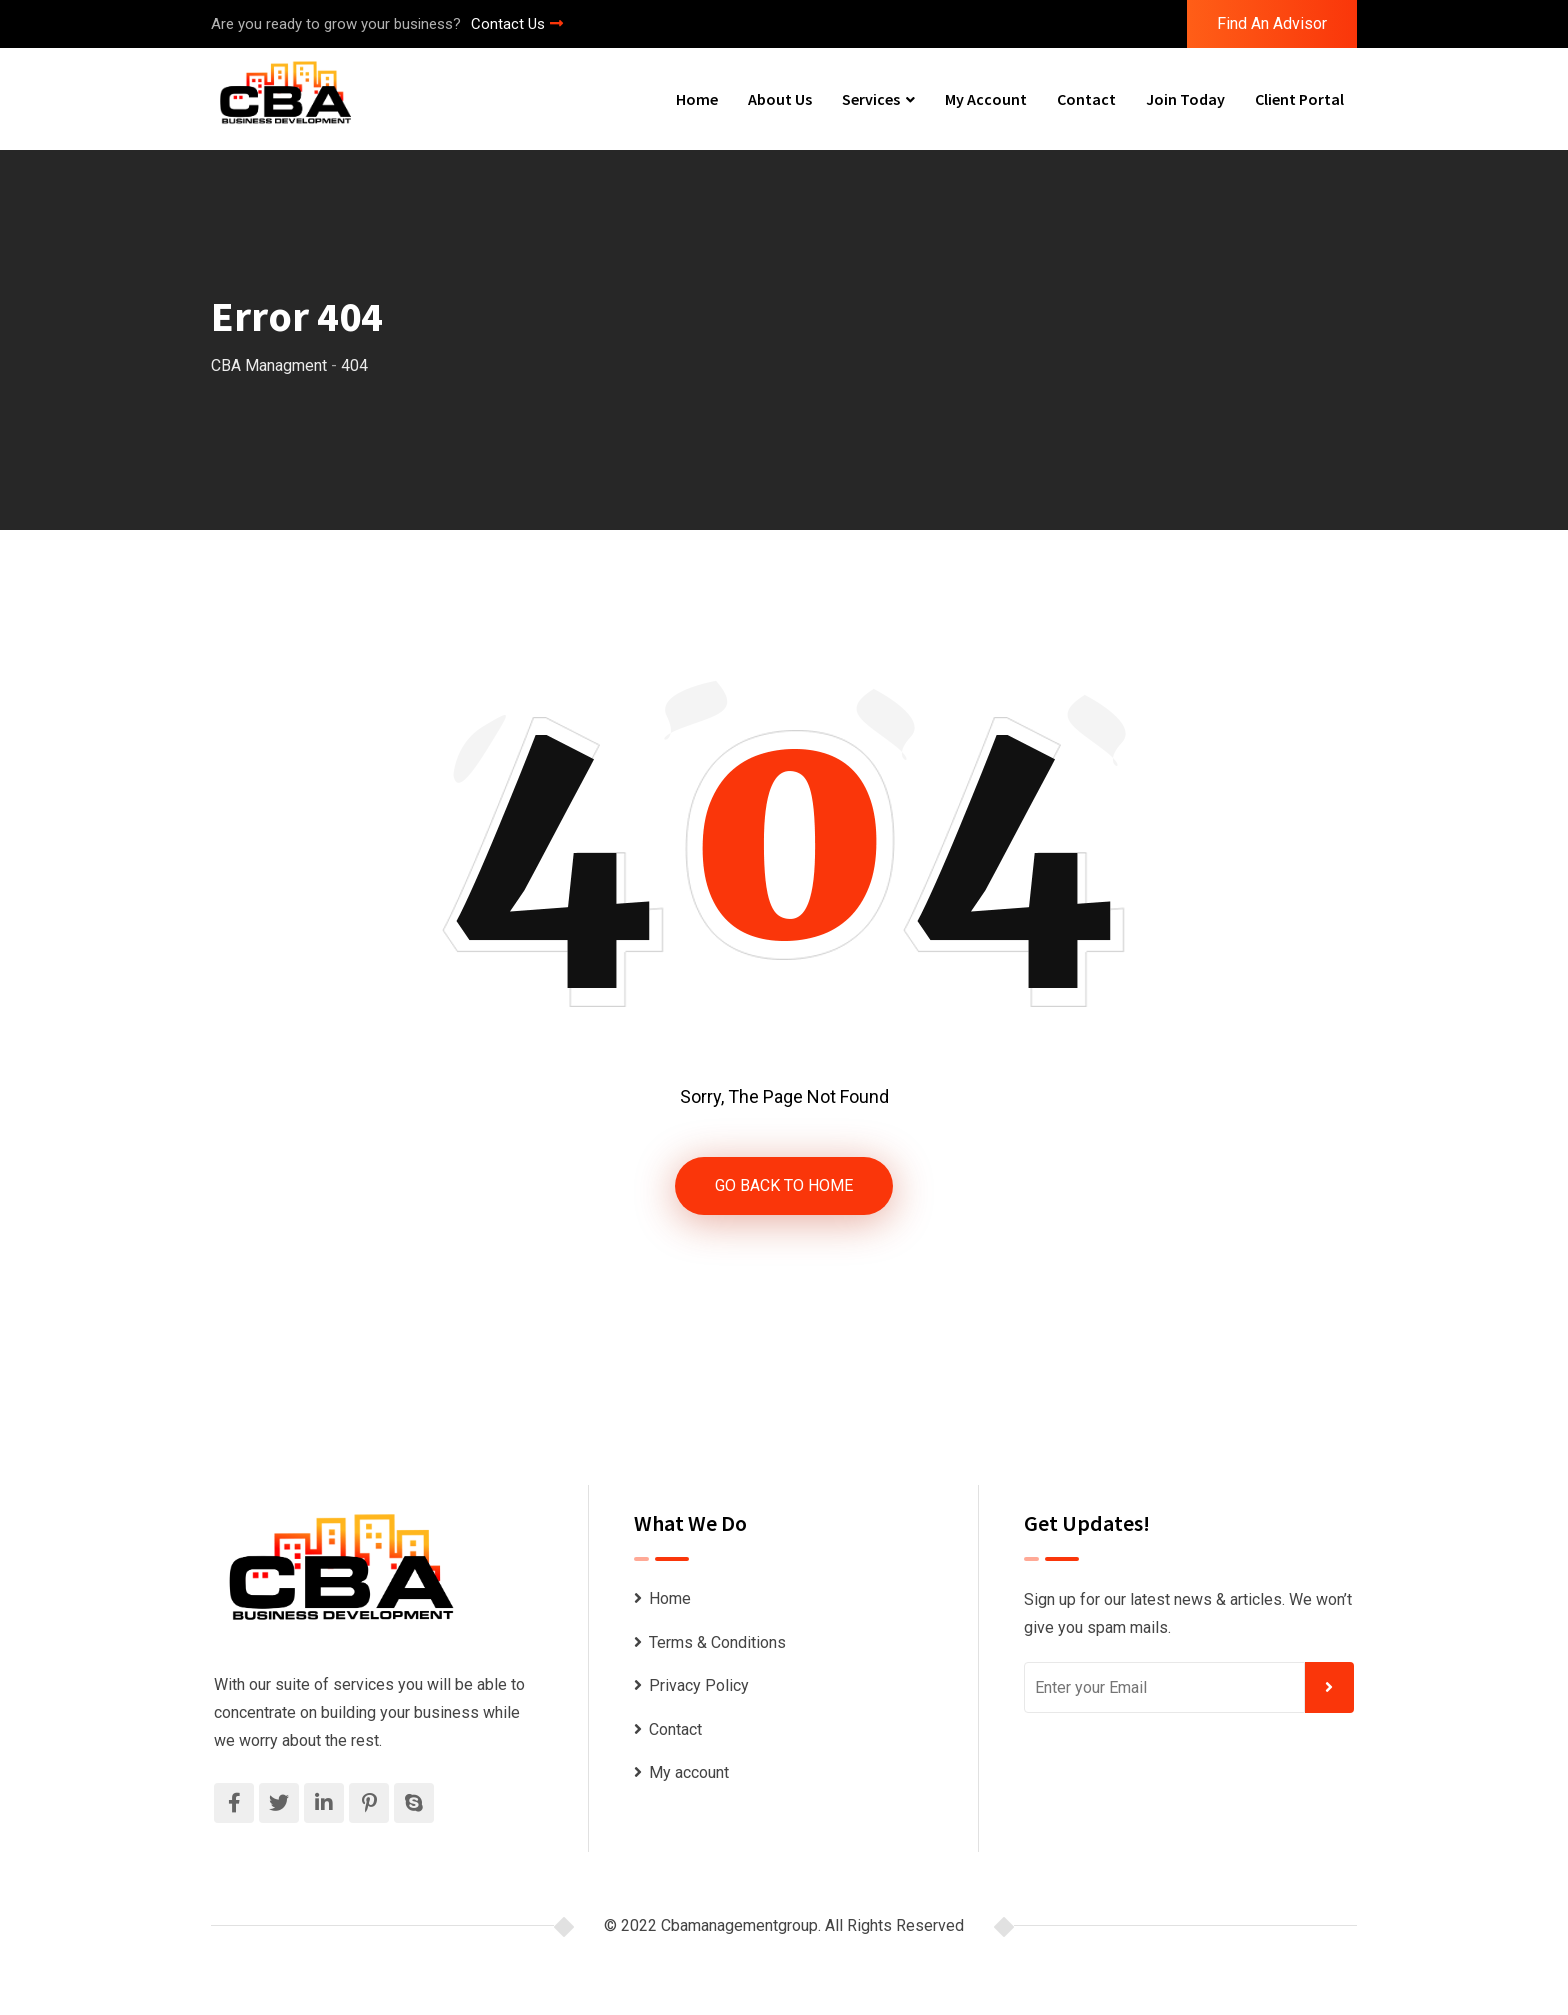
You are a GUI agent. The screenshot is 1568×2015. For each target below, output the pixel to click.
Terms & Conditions (717, 1642)
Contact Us (517, 24)
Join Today (1185, 99)
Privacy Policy (699, 1685)
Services (871, 99)
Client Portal (1299, 99)
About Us (780, 99)
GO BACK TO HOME (784, 1185)
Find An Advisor (1272, 23)
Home (697, 99)
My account (986, 99)
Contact (1086, 99)
